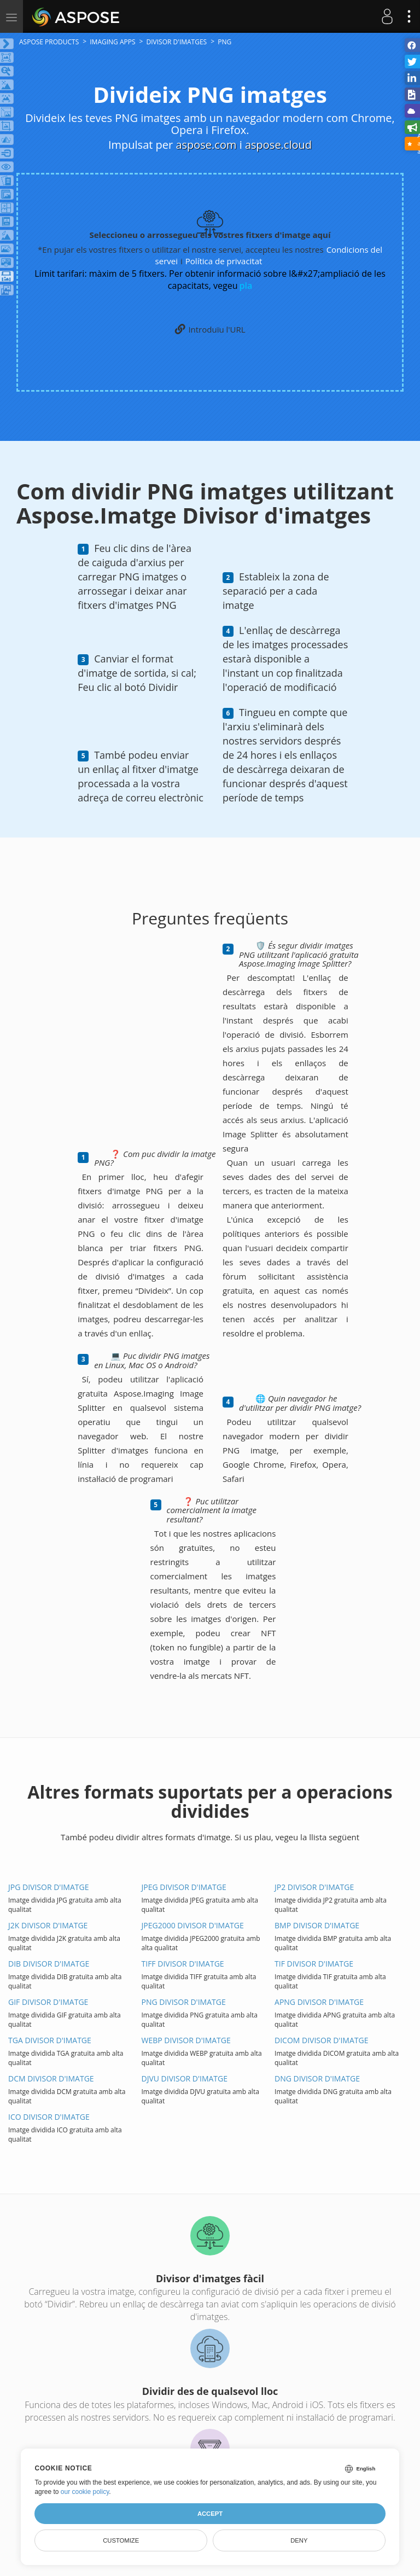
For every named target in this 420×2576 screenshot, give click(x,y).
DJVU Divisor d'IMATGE (185, 2078)
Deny (298, 2540)
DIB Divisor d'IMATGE (48, 1963)
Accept (210, 2513)
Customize (121, 2540)
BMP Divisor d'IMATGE (317, 1925)
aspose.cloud (278, 144)
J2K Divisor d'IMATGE (48, 1925)
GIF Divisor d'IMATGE (48, 2002)
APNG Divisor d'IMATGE (319, 2002)
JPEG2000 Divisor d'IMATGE (193, 1925)
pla (245, 286)
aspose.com (206, 144)
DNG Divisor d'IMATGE (317, 2078)
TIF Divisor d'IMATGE (314, 1963)
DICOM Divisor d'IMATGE (321, 2040)
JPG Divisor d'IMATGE (48, 1887)
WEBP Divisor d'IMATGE (186, 2040)
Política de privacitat (223, 260)
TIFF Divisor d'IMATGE (183, 1963)
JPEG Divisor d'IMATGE (184, 1887)
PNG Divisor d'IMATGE (184, 2002)
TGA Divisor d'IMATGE (49, 2040)
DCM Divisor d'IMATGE (51, 2078)
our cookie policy (85, 2492)
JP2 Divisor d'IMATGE (314, 1887)
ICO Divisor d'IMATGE (49, 2117)
